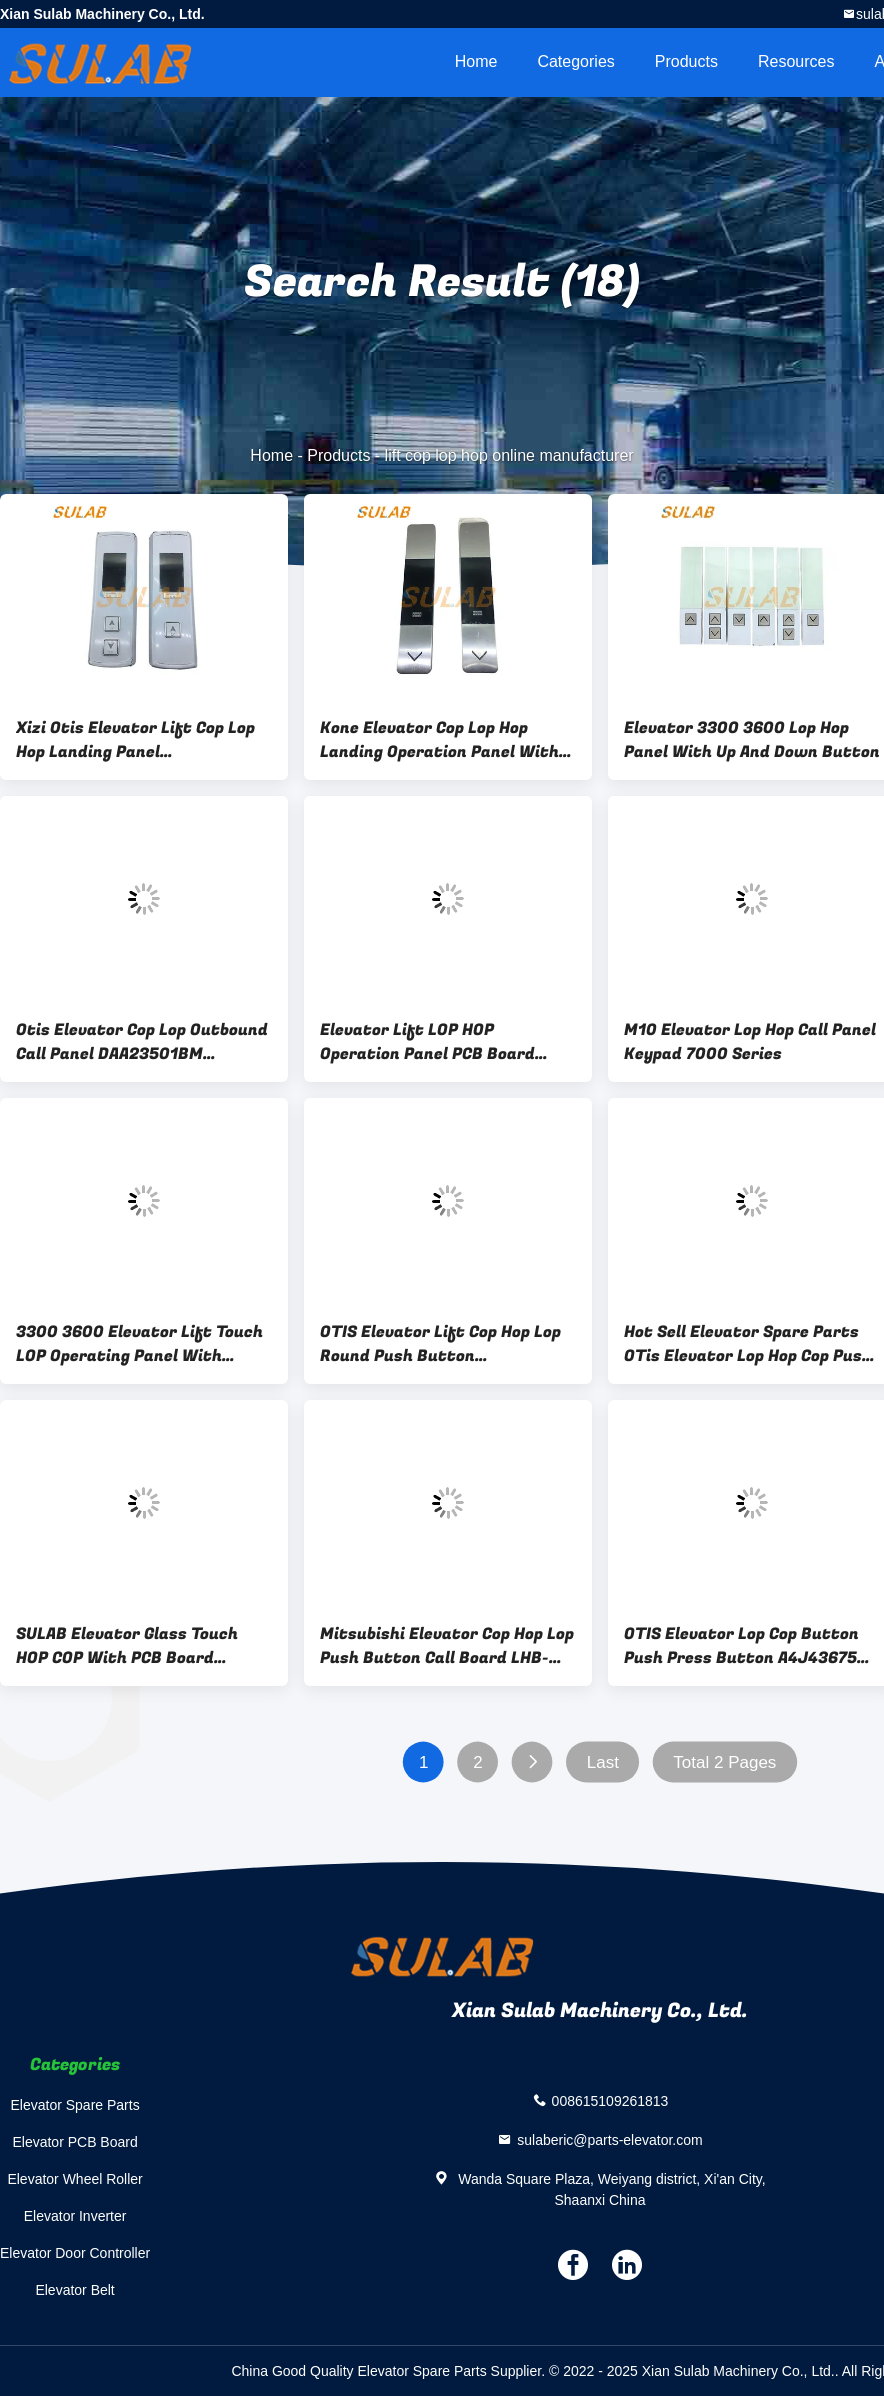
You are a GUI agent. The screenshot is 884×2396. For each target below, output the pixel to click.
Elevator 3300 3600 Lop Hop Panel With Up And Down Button (752, 740)
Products (686, 61)
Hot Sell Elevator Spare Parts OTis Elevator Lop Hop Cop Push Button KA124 (748, 1344)
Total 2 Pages (724, 1762)
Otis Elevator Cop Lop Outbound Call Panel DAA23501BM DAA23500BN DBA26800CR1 (142, 1042)
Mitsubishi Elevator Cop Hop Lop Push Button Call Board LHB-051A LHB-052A (447, 1646)
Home (476, 61)
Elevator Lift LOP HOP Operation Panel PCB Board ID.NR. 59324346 (427, 1042)
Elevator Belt (74, 2290)
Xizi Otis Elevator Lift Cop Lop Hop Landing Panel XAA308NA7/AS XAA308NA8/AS (139, 740)
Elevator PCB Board (74, 2142)
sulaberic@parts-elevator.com (609, 2139)
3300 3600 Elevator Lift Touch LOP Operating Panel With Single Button (139, 1344)
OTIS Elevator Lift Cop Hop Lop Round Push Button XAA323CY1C (440, 1344)
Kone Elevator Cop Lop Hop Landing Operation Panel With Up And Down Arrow (439, 740)
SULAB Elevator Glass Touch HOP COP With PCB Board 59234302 (127, 1646)
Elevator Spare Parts (75, 2105)
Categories (575, 61)
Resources (796, 61)
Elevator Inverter (75, 2216)
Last (603, 1762)
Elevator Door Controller (75, 2253)
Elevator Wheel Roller (74, 2179)
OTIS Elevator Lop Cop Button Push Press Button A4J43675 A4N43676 (741, 1646)
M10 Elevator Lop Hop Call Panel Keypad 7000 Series (750, 1042)
